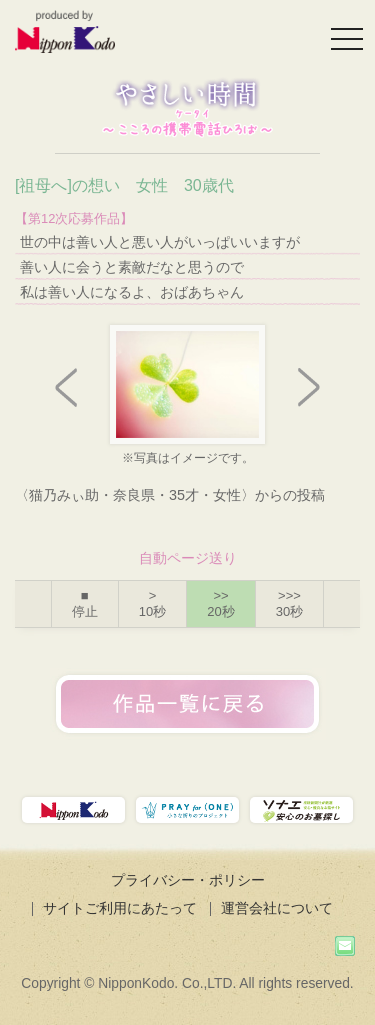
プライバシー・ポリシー (188, 880)
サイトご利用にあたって (120, 908)
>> (220, 603)
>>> (289, 603)
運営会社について (277, 908)
